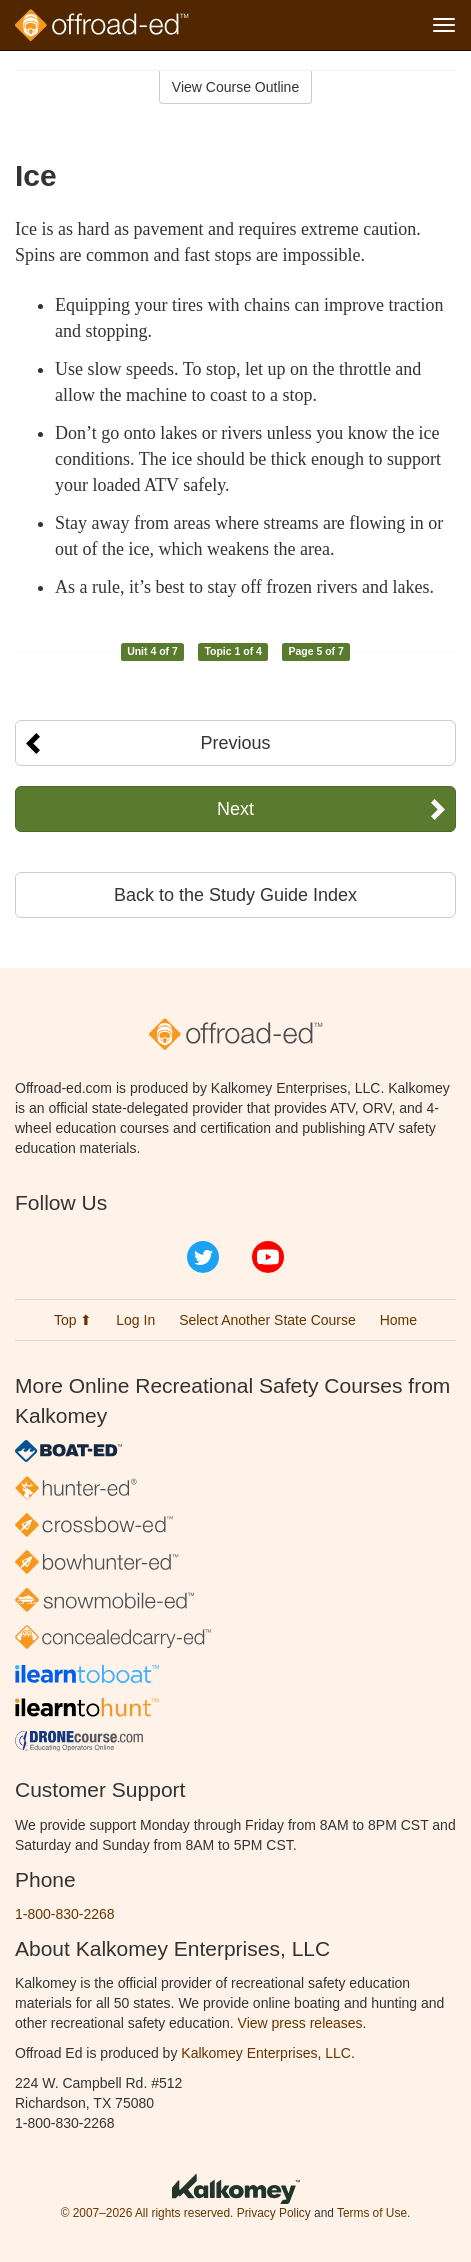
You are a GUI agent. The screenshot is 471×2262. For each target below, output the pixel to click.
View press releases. (302, 2023)
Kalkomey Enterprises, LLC (266, 2053)
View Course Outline (235, 87)
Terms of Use (372, 2213)
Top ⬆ (73, 1320)
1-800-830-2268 (65, 1914)
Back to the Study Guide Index (235, 895)
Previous (235, 743)
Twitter (203, 1257)
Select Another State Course (267, 1320)
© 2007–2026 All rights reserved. (147, 2213)
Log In (135, 1320)
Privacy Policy (274, 2213)
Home (398, 1320)
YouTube (268, 1257)
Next (235, 809)
